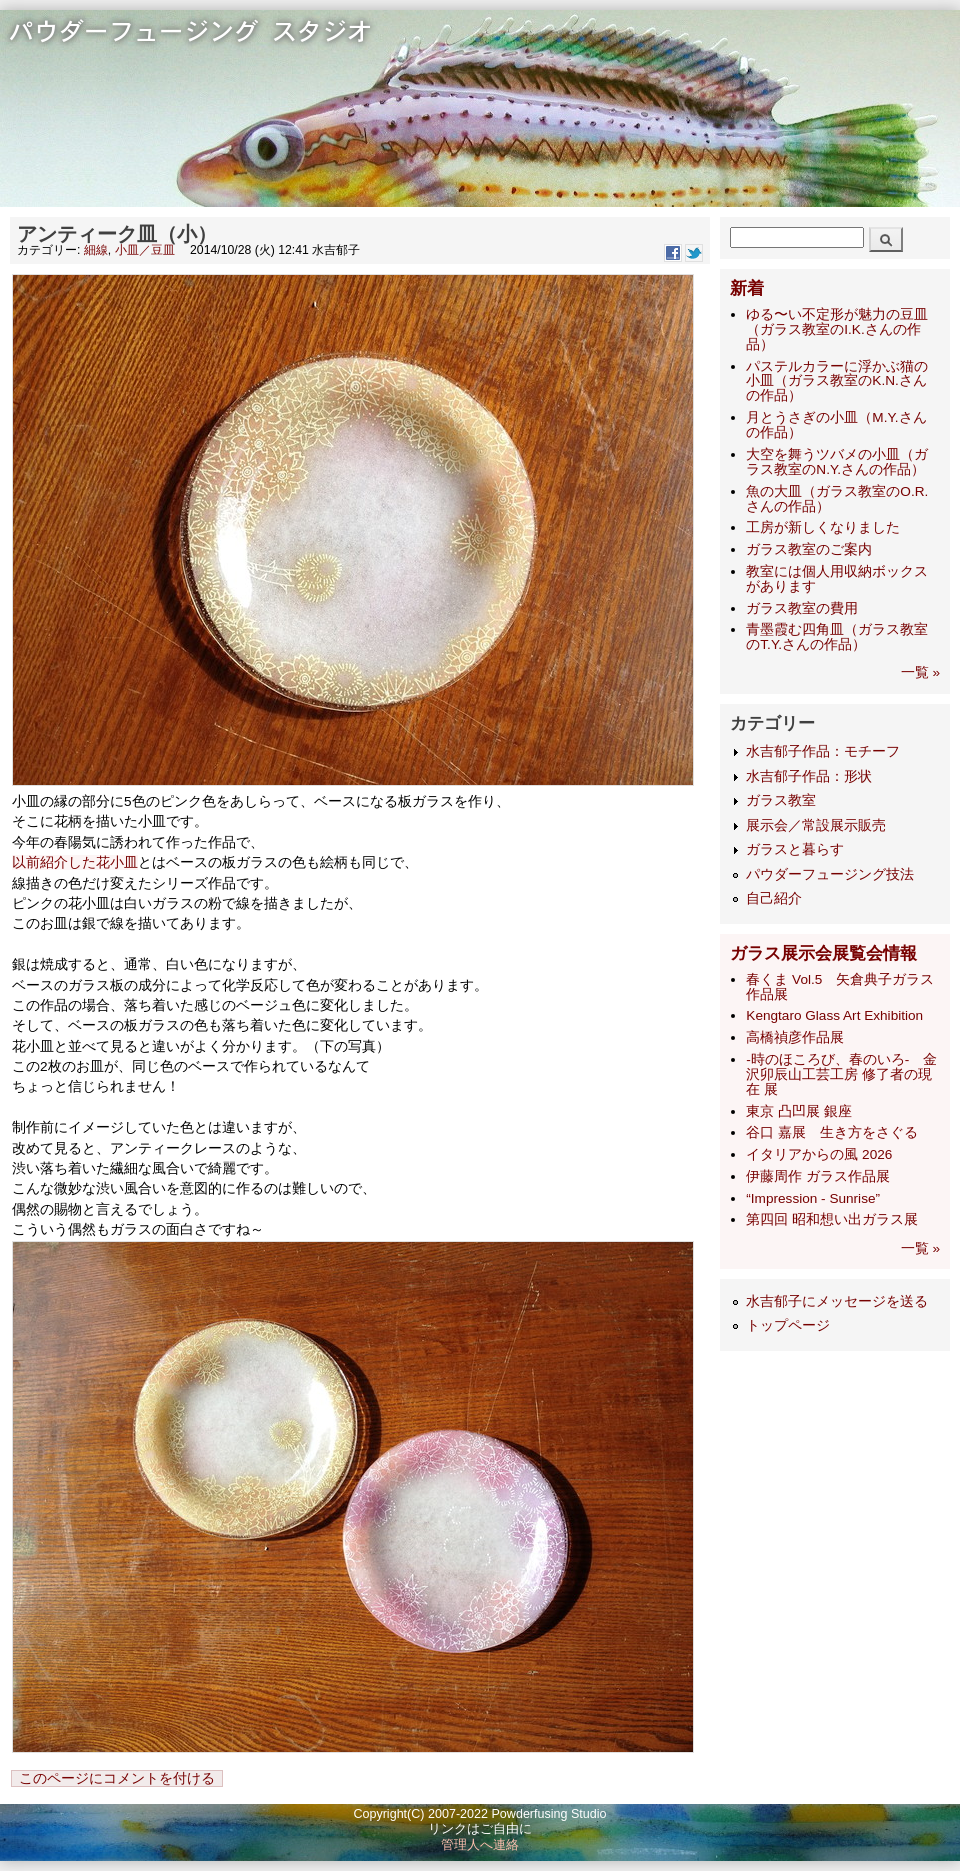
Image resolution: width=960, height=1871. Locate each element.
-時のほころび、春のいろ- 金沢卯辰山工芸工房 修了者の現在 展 (841, 1074)
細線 (96, 250)
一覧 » (920, 672)
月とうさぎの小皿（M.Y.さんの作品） (836, 425)
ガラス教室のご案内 (809, 549)
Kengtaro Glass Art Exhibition (834, 1015)
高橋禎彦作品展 (795, 1037)
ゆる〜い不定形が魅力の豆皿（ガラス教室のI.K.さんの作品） (837, 329)
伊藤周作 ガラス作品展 (818, 1176)
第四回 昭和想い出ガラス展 (832, 1219)
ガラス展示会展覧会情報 (823, 953)
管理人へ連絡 (480, 1845)
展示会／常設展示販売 (816, 825)
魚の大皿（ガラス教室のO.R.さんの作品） (837, 499)
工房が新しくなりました (823, 527)
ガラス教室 (781, 800)
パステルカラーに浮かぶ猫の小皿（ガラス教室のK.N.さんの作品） (837, 381)
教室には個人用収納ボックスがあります (837, 579)
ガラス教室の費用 (802, 608)
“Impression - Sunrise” (813, 1198)
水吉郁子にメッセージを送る (837, 1301)
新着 (747, 288)
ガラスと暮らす (795, 849)
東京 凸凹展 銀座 (799, 1111)
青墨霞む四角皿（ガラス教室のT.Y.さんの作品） (837, 637)
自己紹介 (774, 898)
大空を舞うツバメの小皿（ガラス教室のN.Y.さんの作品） (837, 462)
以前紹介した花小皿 (75, 862)
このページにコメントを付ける (117, 1778)
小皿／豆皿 (145, 250)
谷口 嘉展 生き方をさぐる (832, 1132)
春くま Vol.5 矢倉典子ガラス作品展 (840, 987)
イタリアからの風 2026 (819, 1154)
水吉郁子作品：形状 (809, 776)
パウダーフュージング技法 (830, 874)
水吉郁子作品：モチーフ (823, 751)
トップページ (788, 1325)
